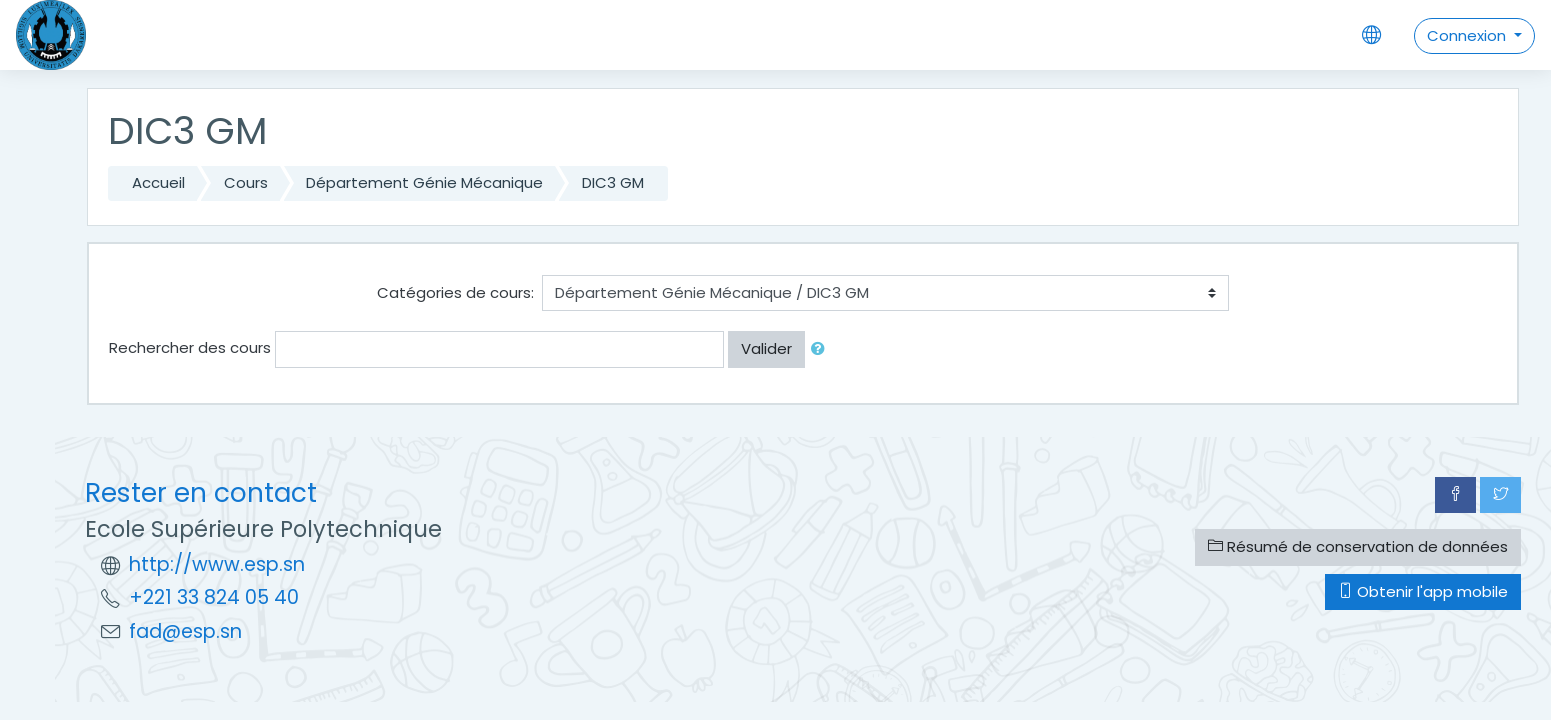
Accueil (158, 182)
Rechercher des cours (190, 347)
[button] (822, 349)
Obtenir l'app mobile (1423, 591)
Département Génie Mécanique (424, 182)
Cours (246, 182)
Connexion (1468, 35)
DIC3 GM (613, 182)
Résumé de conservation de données (1358, 546)
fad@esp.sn (185, 631)
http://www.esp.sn (217, 564)
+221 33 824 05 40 (214, 597)
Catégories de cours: (455, 292)
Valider (766, 348)
